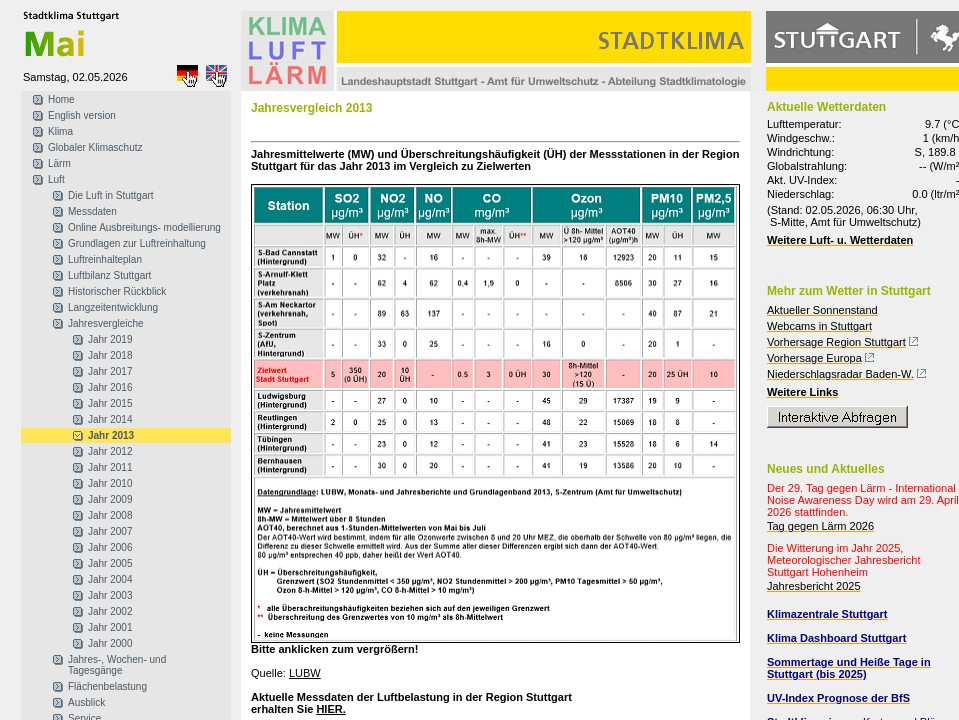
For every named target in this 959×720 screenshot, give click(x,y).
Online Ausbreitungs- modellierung (144, 227)
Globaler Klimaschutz (95, 147)
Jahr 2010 (110, 483)
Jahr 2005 (110, 563)
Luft (56, 179)
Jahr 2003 (110, 595)
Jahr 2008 (110, 515)
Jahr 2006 (110, 547)
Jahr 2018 (110, 355)
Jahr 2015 (110, 403)
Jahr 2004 (110, 579)
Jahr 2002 (110, 611)
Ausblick (86, 702)
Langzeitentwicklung (113, 307)
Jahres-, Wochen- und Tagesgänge (117, 665)
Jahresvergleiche (106, 323)
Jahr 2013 (111, 435)
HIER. (330, 709)
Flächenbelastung (107, 686)
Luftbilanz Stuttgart (109, 275)
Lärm (59, 163)
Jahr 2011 (110, 467)
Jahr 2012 (110, 451)
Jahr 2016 (110, 387)
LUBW (305, 673)
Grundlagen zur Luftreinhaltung (137, 243)
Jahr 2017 (110, 371)
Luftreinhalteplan (105, 259)
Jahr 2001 (110, 627)
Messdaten (92, 211)
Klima (60, 131)
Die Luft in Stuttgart (111, 195)
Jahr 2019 (110, 339)
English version (82, 115)
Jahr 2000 (110, 643)
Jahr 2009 (110, 499)
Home (61, 99)
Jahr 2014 (110, 419)
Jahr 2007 (110, 531)
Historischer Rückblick (117, 291)
